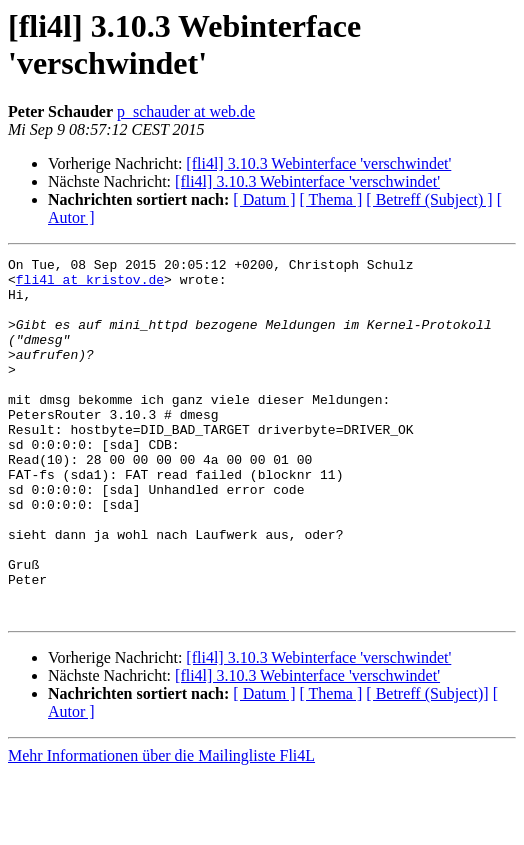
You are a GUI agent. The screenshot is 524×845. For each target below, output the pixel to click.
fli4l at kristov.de (90, 285)
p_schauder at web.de (186, 111)
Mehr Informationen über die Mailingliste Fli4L (161, 827)
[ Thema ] (331, 199)
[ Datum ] (264, 199)
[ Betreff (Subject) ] (429, 199)
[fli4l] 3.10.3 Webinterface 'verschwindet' (318, 163)
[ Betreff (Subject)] (427, 765)
